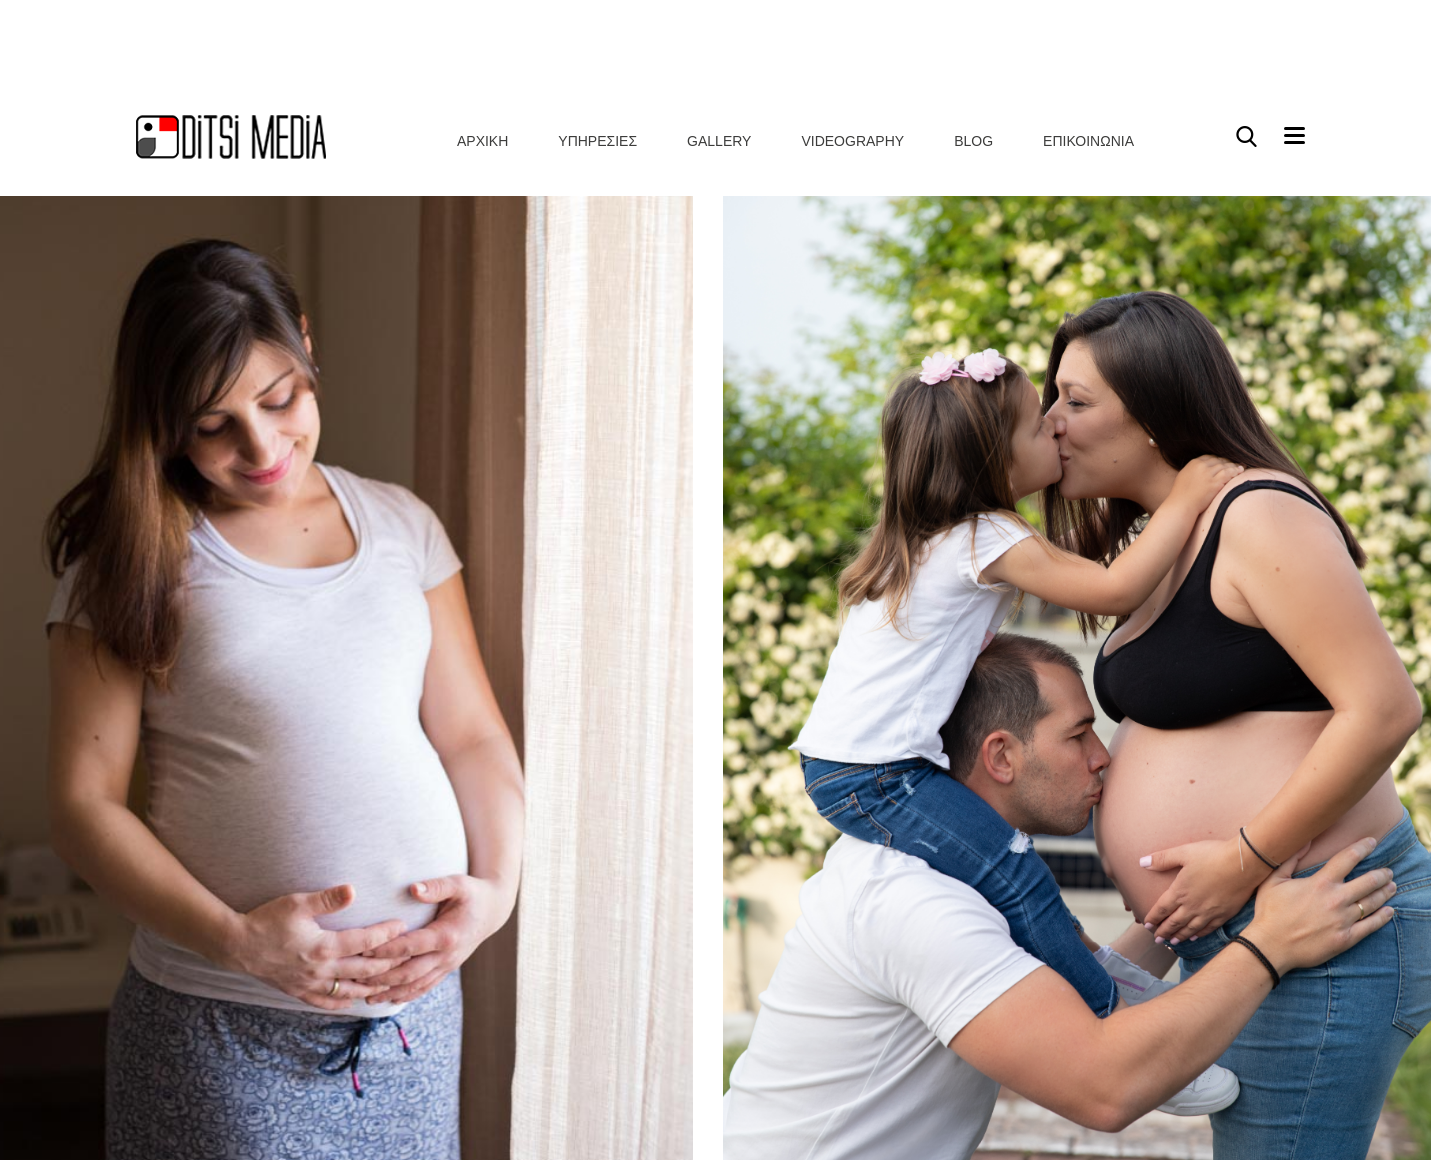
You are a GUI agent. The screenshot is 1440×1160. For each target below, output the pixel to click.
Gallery (719, 43)
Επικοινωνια (1088, 43)
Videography (852, 43)
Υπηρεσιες (597, 43)
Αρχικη (482, 43)
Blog (973, 43)
